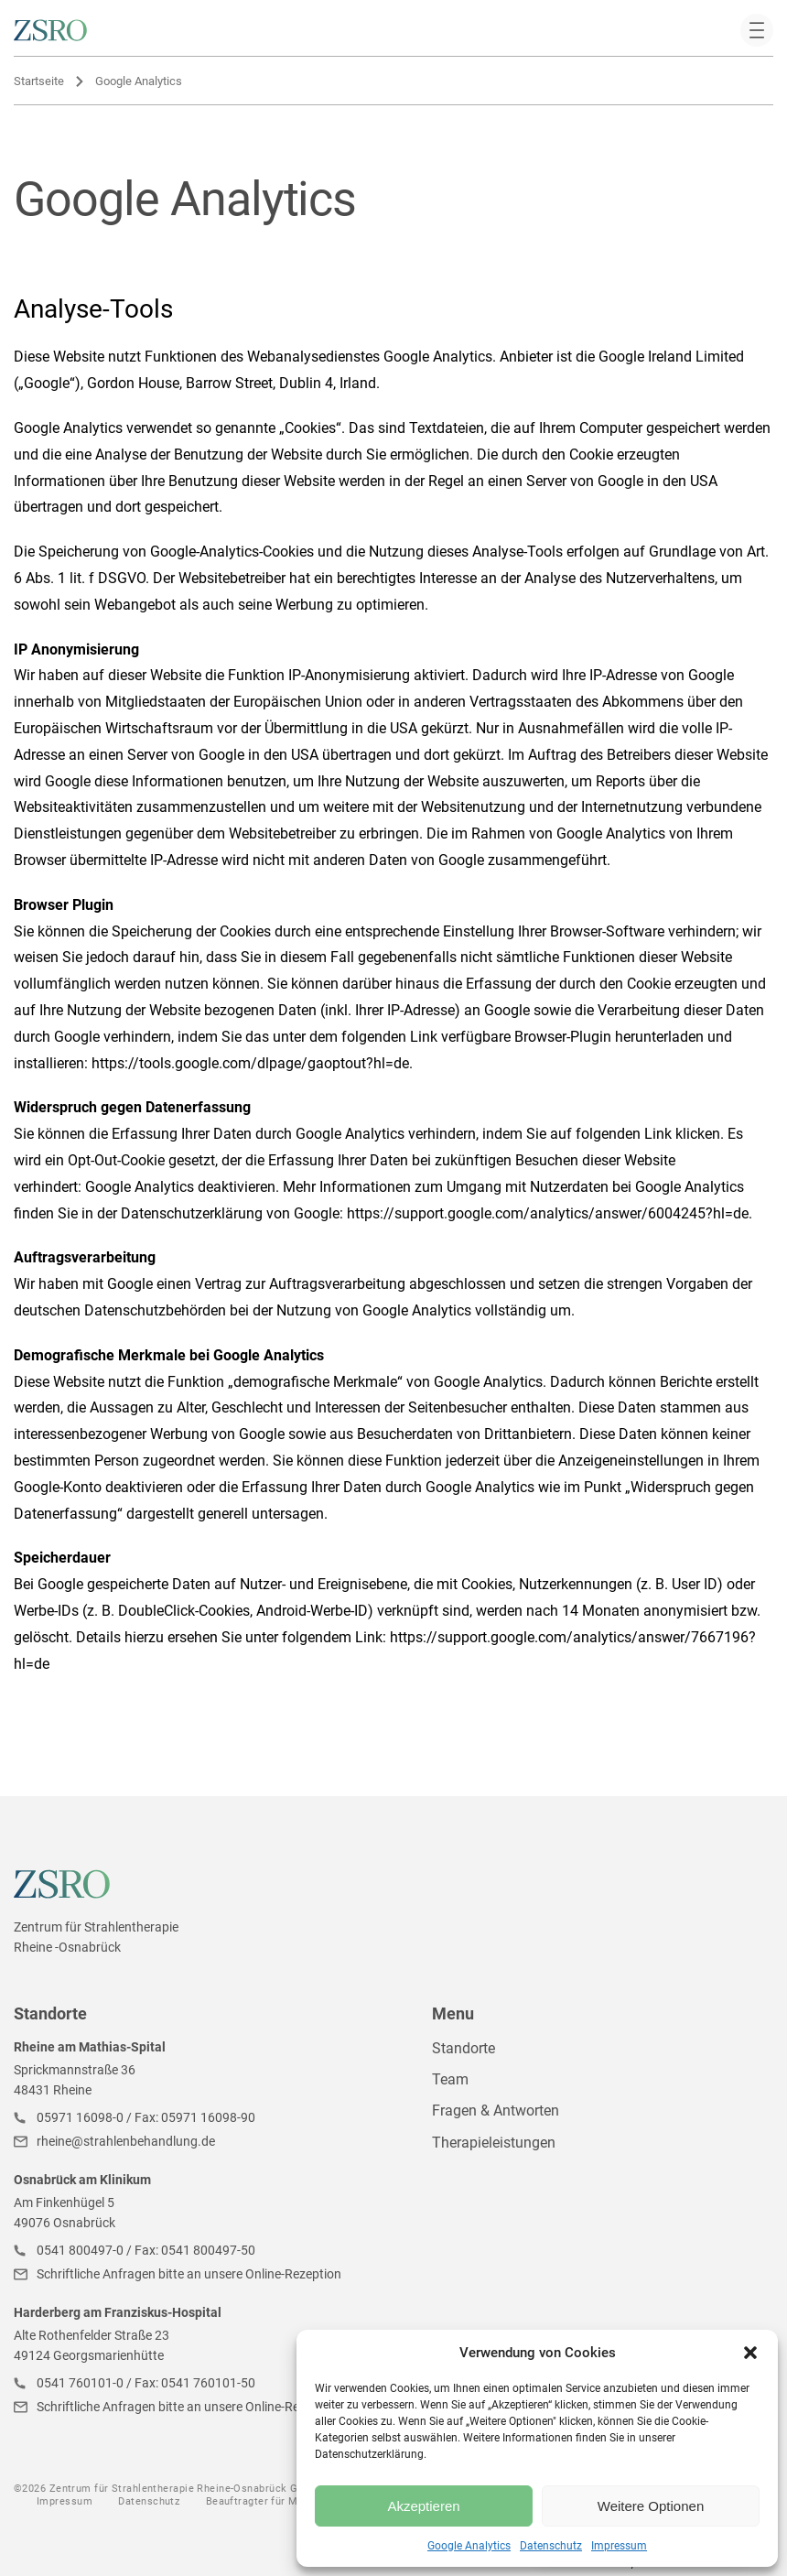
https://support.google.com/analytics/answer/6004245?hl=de (548, 1213)
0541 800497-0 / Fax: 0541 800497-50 (146, 2250)
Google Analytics (469, 2545)
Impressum (619, 2545)
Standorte (463, 2048)
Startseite (39, 81)
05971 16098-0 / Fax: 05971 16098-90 (146, 2117)
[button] (750, 2352)
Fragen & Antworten (495, 2110)
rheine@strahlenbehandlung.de (126, 2141)
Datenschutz (551, 2545)
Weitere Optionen (651, 2506)
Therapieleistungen (493, 2142)
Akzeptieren (423, 2506)
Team (450, 2079)
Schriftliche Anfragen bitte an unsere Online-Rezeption (189, 2274)
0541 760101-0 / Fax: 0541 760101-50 (146, 2383)
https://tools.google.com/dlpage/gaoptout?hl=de (250, 1063)
